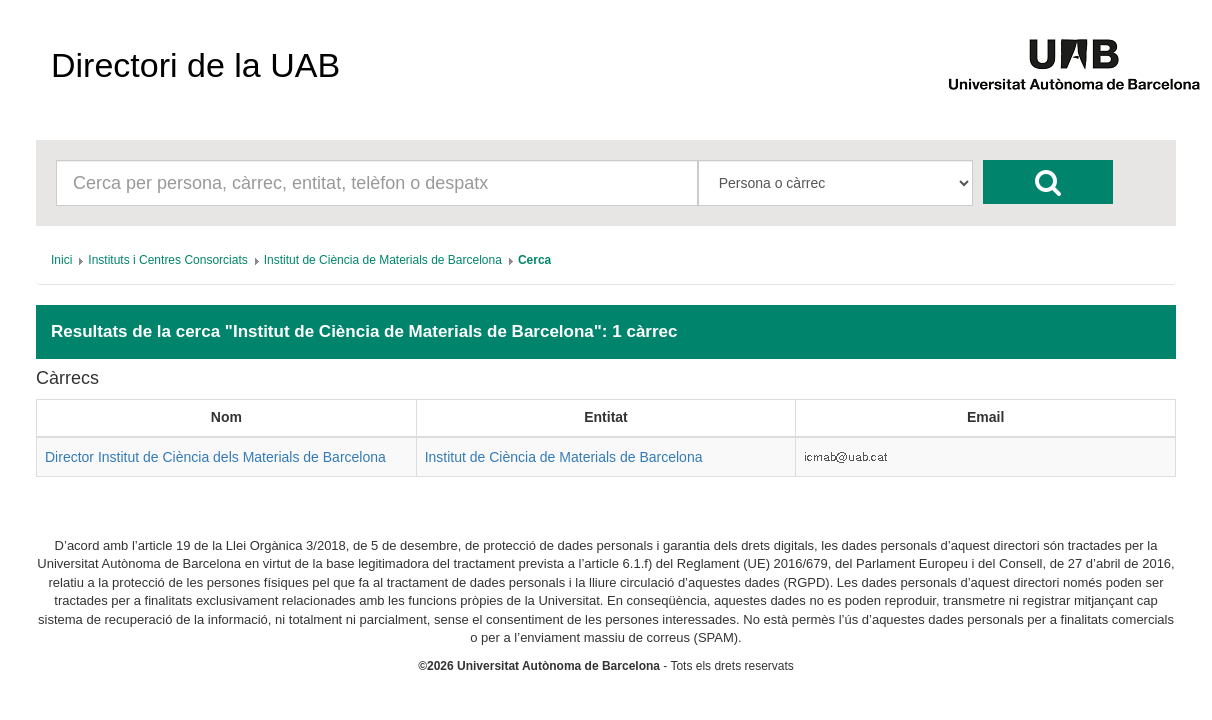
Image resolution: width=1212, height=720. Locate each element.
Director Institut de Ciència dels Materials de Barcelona (215, 457)
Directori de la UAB (195, 65)
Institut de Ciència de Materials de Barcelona (564, 457)
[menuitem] (61, 260)
